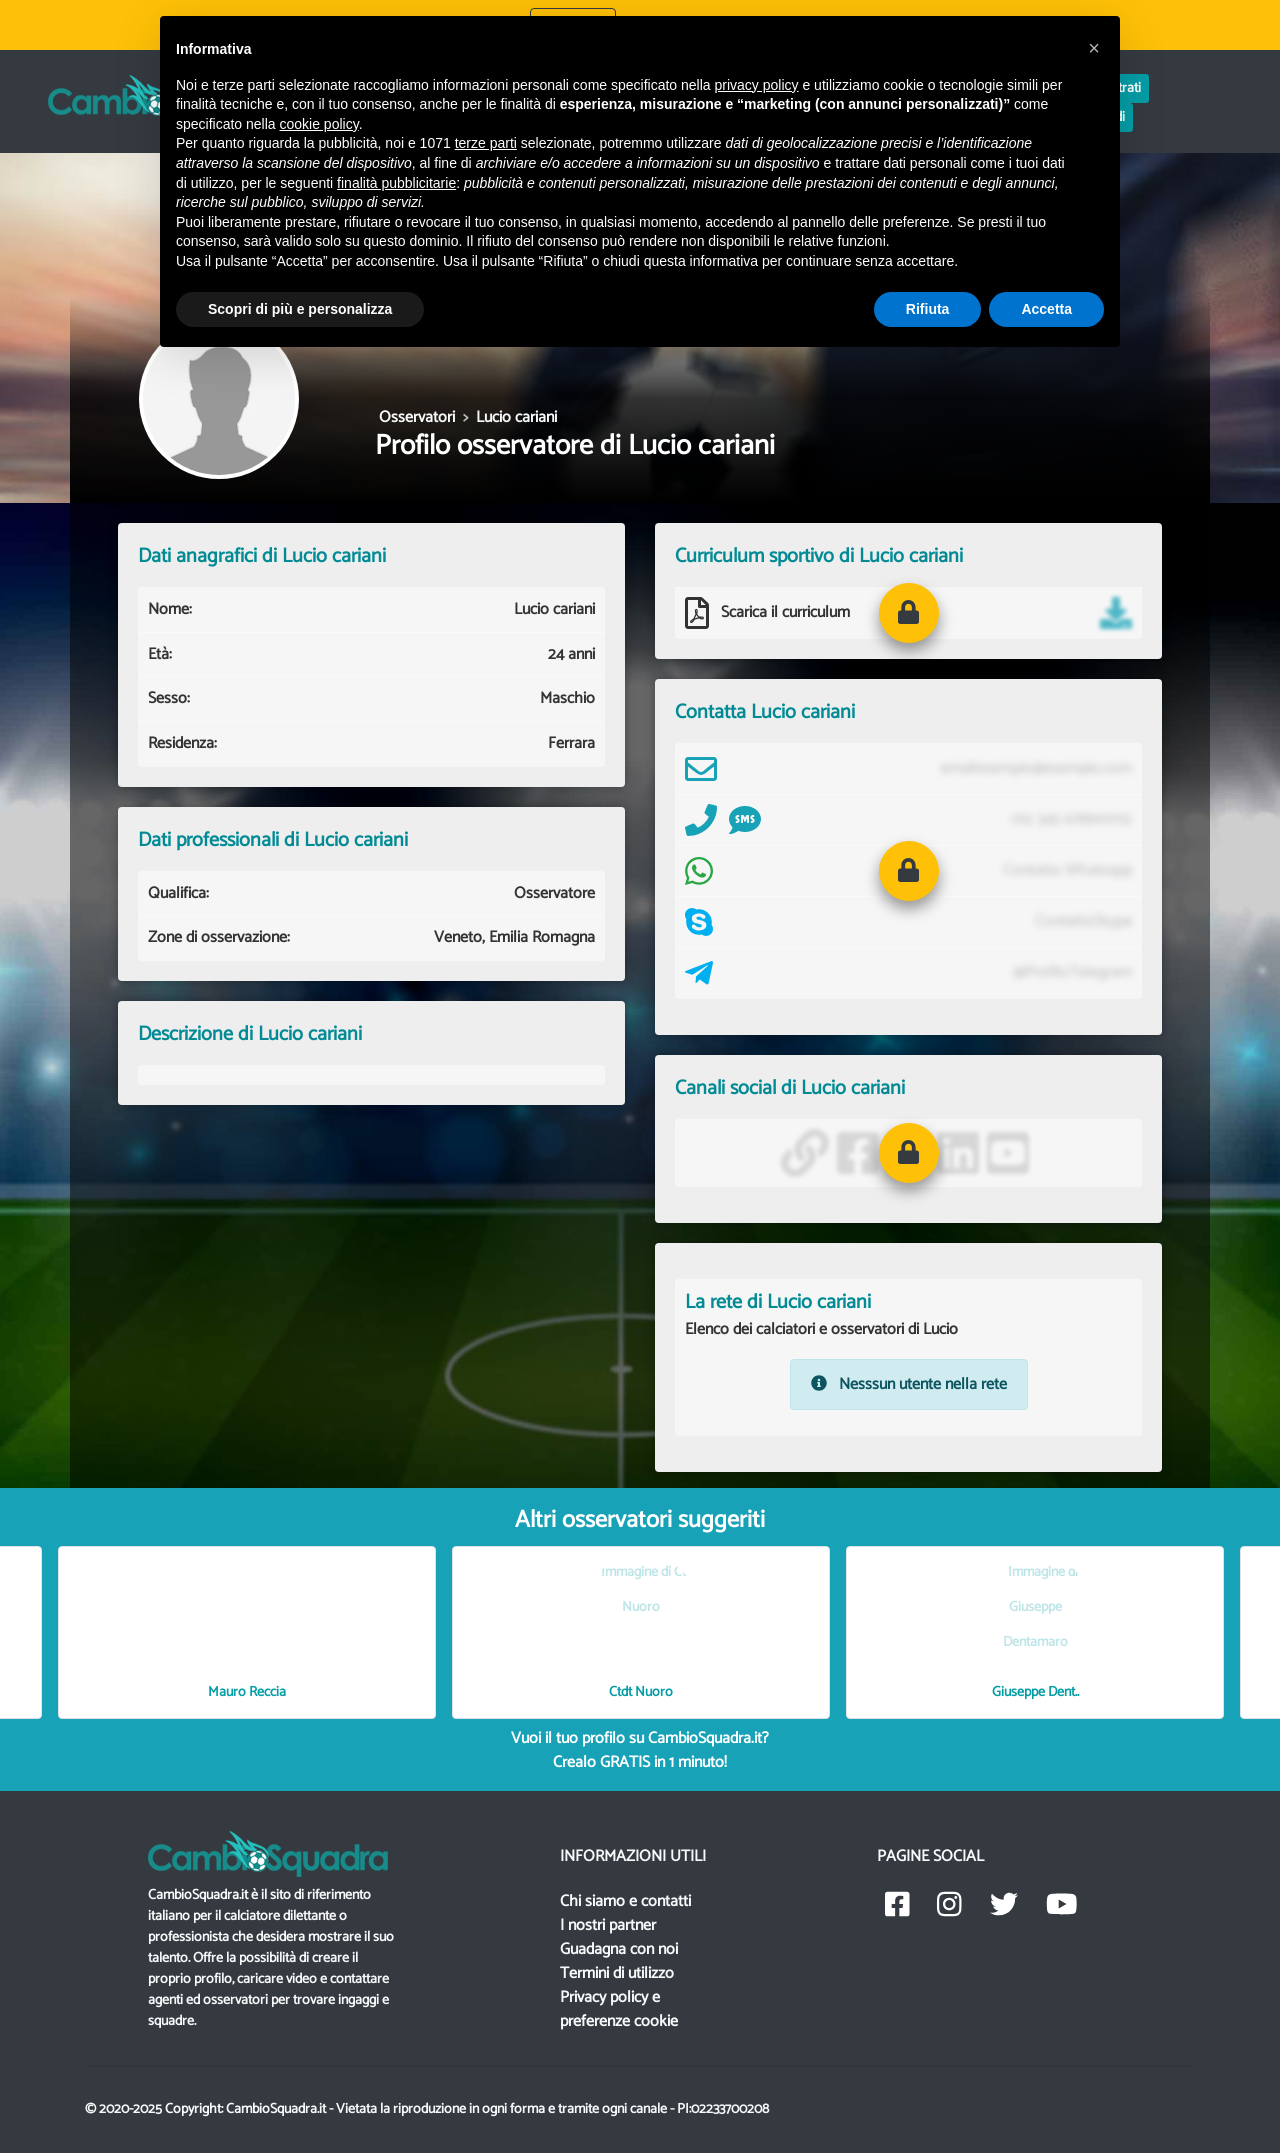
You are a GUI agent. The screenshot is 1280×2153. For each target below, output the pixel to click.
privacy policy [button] (757, 85)
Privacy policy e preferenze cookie (619, 2009)
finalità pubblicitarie (396, 183)
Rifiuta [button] (928, 309)
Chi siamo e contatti (625, 1901)
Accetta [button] (1046, 309)
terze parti (486, 143)
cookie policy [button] (319, 124)
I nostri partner (608, 1925)
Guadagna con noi (619, 1949)
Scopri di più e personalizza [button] (300, 309)
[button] (909, 613)
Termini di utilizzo (617, 1973)
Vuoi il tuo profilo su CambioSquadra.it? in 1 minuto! (640, 1750)
